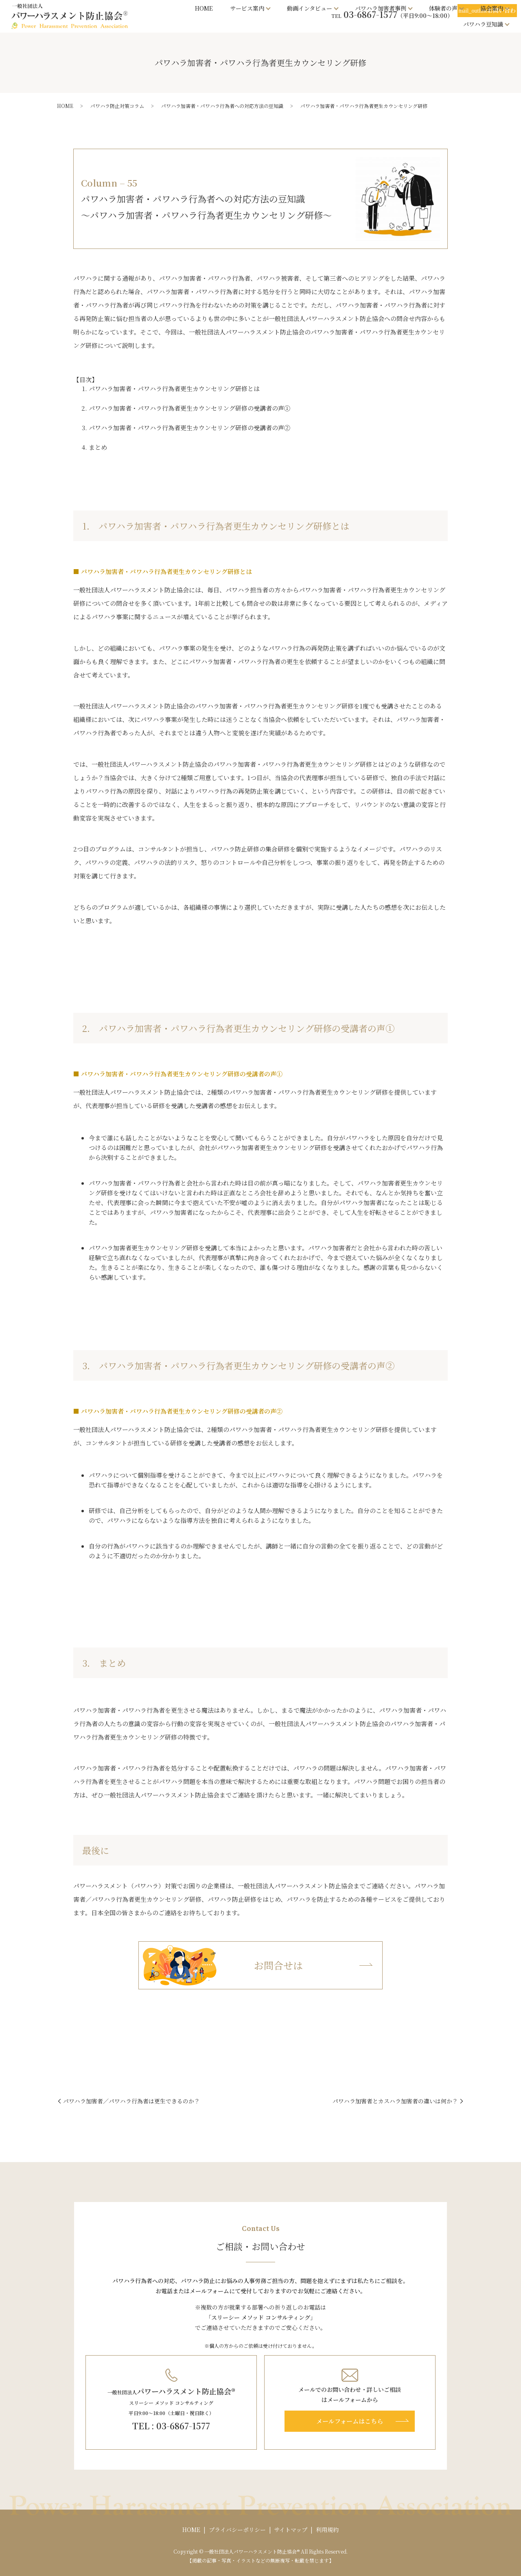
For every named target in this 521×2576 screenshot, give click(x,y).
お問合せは (221, 1965)
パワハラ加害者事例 (380, 8)
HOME (204, 8)
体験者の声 (443, 8)
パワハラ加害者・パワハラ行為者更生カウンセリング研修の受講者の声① (189, 408)
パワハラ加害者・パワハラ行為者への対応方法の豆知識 (222, 105)
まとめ (98, 447)
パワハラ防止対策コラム (117, 105)
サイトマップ (290, 2529)
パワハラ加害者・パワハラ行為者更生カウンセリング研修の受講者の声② (189, 427)
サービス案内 (247, 8)
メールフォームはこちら (349, 2421)
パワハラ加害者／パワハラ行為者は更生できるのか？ (131, 2101)
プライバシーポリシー (237, 2529)
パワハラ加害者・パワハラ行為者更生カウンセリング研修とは (174, 388)
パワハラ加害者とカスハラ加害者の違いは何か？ (395, 2101)
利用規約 (327, 2529)
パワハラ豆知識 (483, 24)
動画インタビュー (309, 8)
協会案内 (491, 8)
